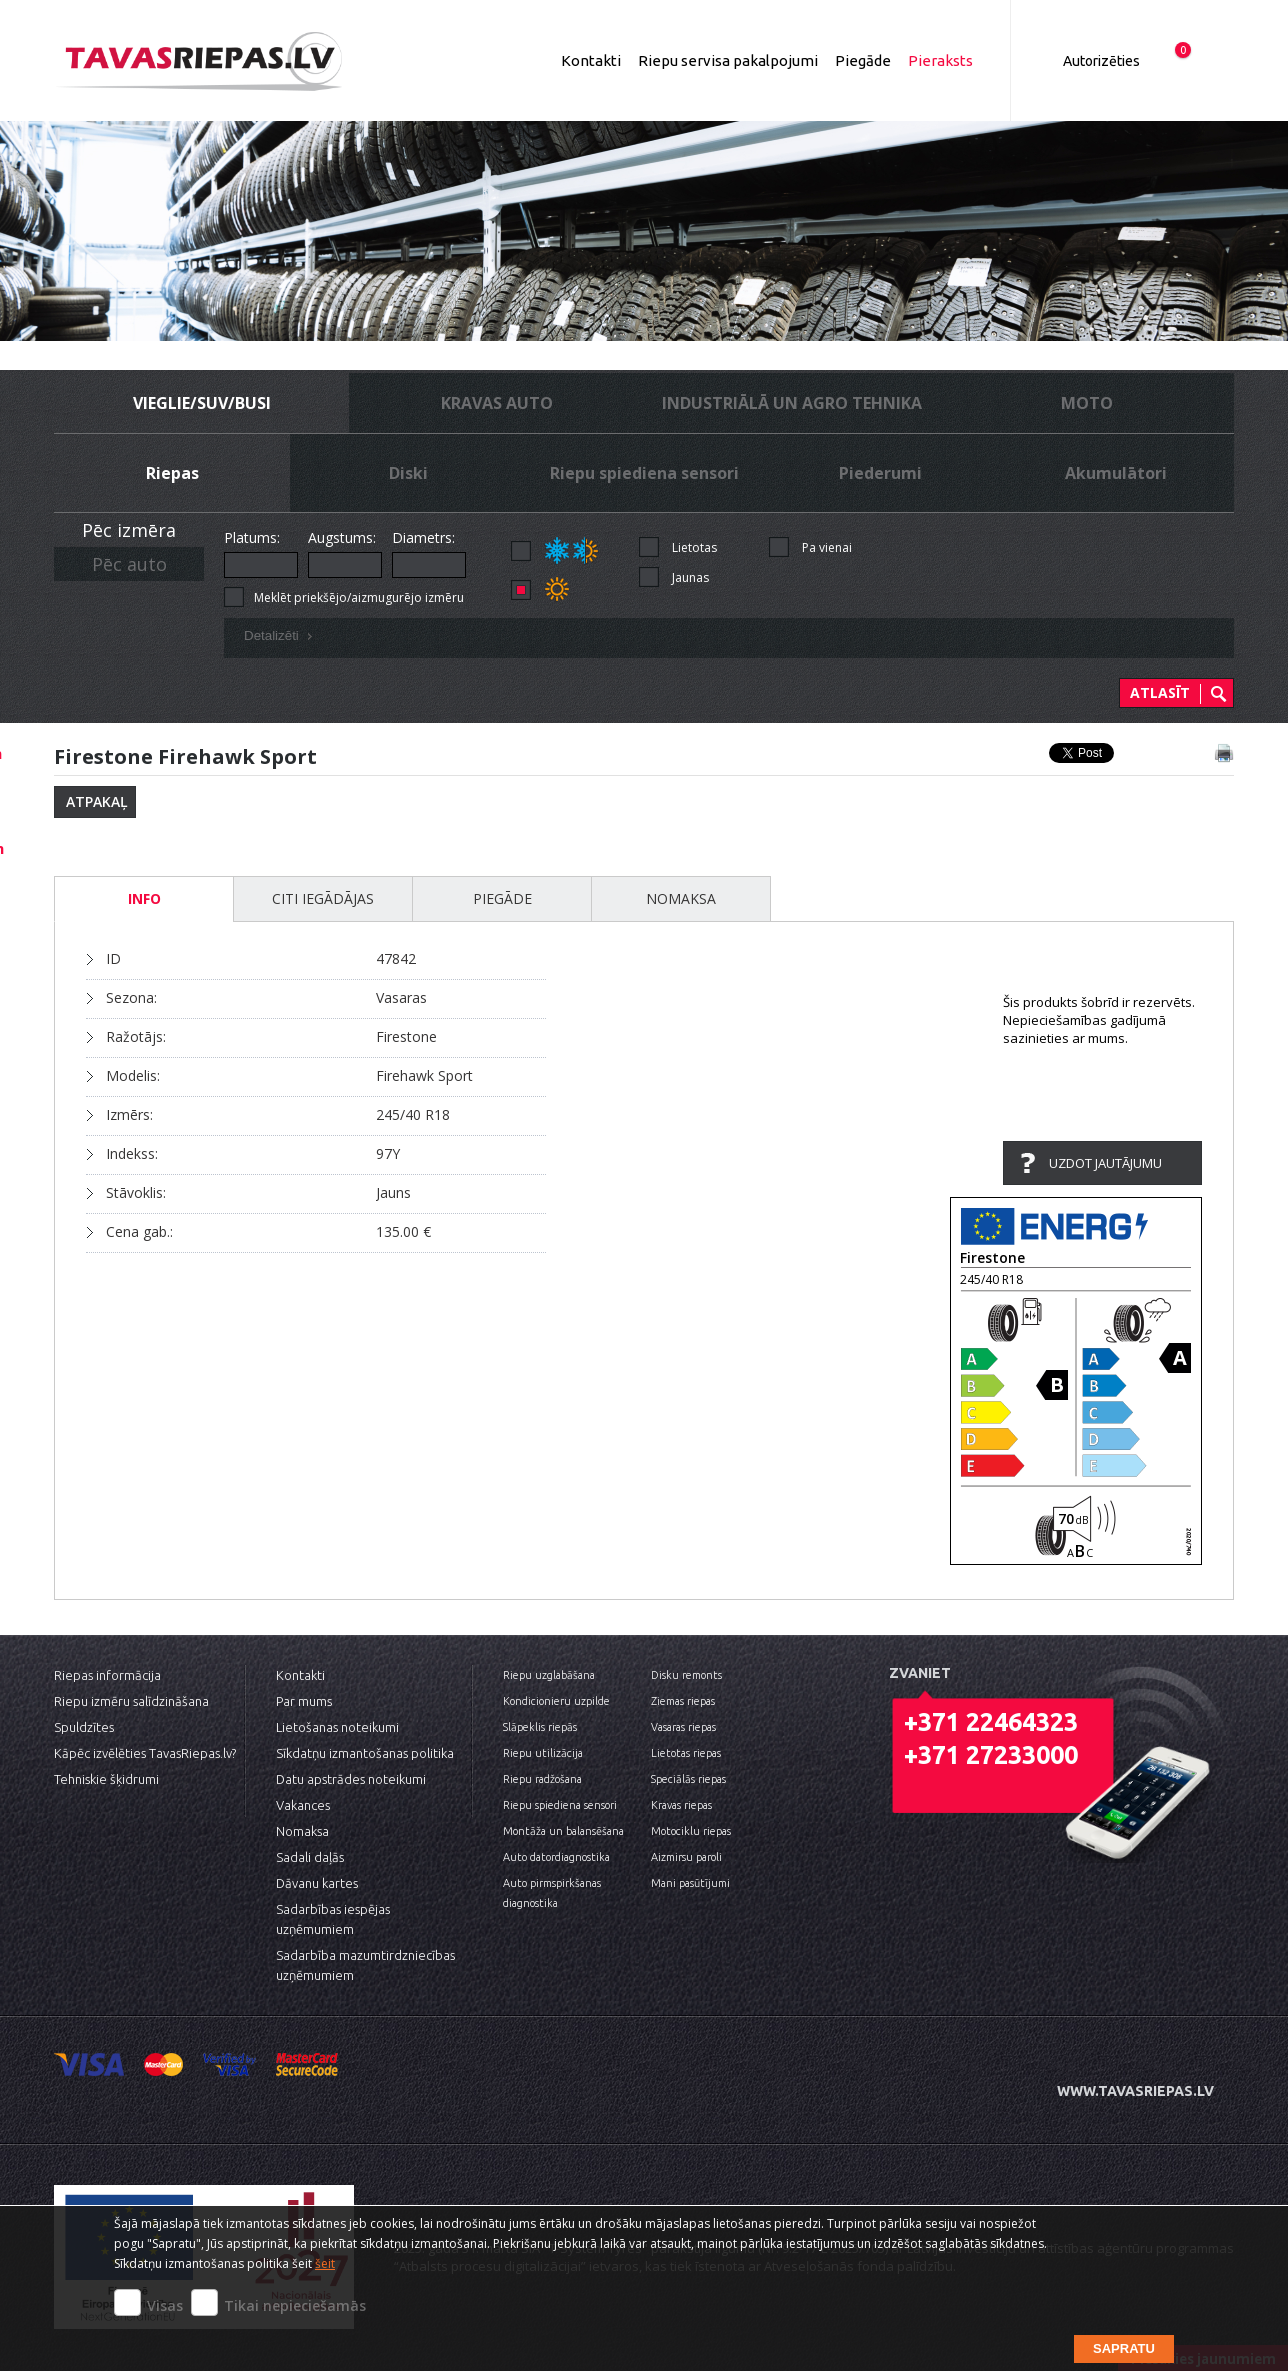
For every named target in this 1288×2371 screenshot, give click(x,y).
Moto (1087, 403)
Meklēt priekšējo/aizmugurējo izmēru (359, 597)
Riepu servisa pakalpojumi (728, 60)
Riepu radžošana (542, 1779)
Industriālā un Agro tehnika (792, 403)
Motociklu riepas (691, 1831)
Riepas (172, 473)
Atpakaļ (97, 801)
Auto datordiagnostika (556, 1857)
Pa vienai (827, 547)
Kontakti (591, 60)
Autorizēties (1101, 61)
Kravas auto (497, 403)
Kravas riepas (681, 1805)
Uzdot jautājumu (1105, 1163)
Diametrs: (423, 537)
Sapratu (1124, 2348)
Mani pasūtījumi (690, 1883)
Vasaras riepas (683, 1727)
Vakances (303, 1805)
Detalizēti (281, 638)
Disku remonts (686, 1675)
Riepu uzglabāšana (549, 1675)
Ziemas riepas (683, 1701)
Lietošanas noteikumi (337, 1727)
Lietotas (694, 547)
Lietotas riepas (686, 1753)
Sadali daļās (310, 1857)
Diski (408, 473)
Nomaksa (681, 898)
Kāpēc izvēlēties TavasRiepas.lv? (145, 1753)
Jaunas (690, 577)
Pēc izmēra (129, 530)
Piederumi (880, 473)
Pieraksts (940, 60)
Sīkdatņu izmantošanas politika (365, 1753)
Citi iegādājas (323, 898)
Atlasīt (1160, 692)
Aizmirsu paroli (686, 1857)
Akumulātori (1116, 473)
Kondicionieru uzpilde (556, 1701)
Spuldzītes (84, 1727)
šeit (325, 2263)
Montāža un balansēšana (563, 1831)
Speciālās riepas (688, 1779)
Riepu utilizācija (543, 1753)
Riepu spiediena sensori (644, 473)
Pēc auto (129, 564)
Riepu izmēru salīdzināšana (131, 1701)
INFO (144, 898)
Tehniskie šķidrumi (106, 1779)
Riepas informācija (107, 1675)
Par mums (304, 1701)
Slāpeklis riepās (540, 1727)
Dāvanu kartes (317, 1883)
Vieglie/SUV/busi (202, 403)
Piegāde (863, 60)
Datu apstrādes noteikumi (351, 1779)
